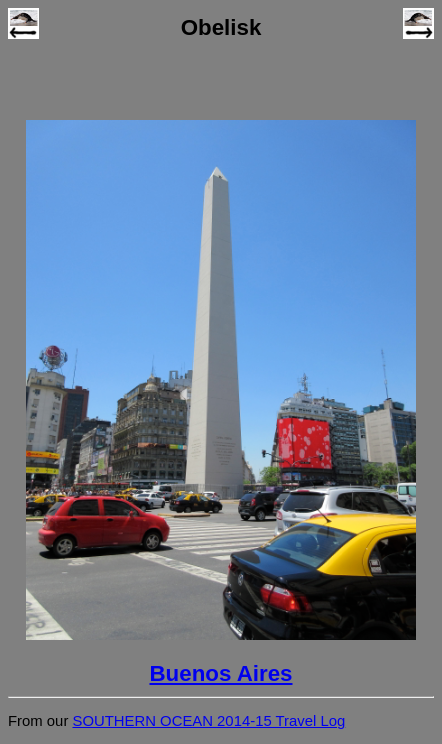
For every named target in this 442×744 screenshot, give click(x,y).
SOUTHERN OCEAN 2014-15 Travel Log (208, 721)
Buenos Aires (220, 673)
